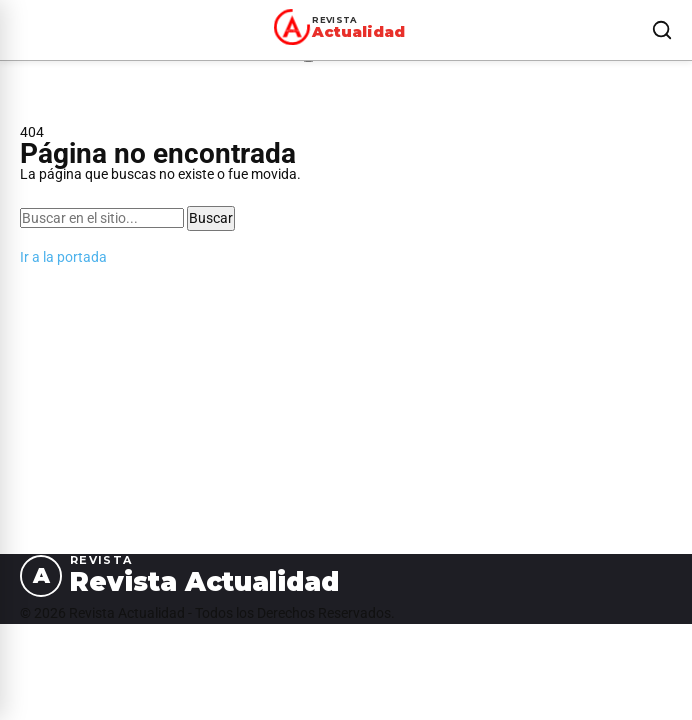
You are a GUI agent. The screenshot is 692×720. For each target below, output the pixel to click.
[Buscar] (662, 30)
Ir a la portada (63, 257)
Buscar (211, 218)
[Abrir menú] (24, 30)
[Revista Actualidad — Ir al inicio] (343, 27)
